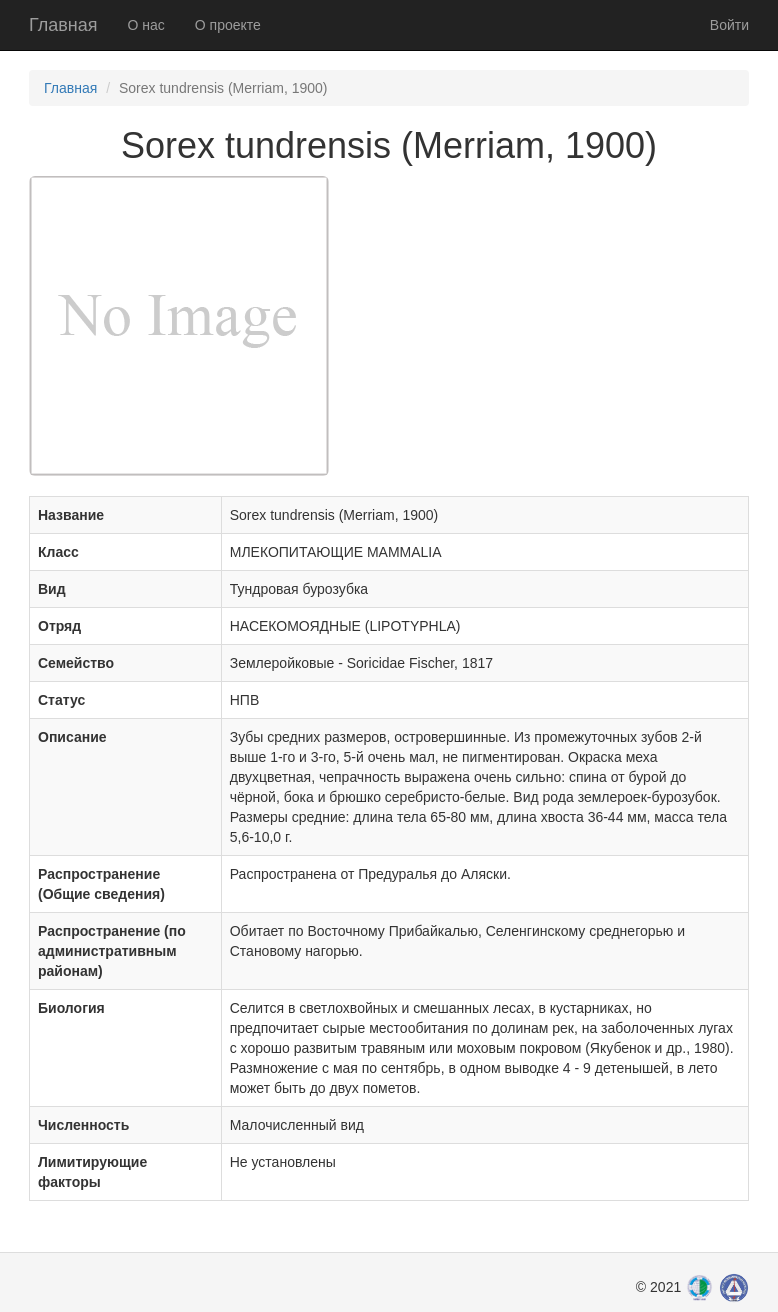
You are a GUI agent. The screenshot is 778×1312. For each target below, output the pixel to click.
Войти (729, 25)
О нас (146, 25)
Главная (63, 25)
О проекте (228, 25)
